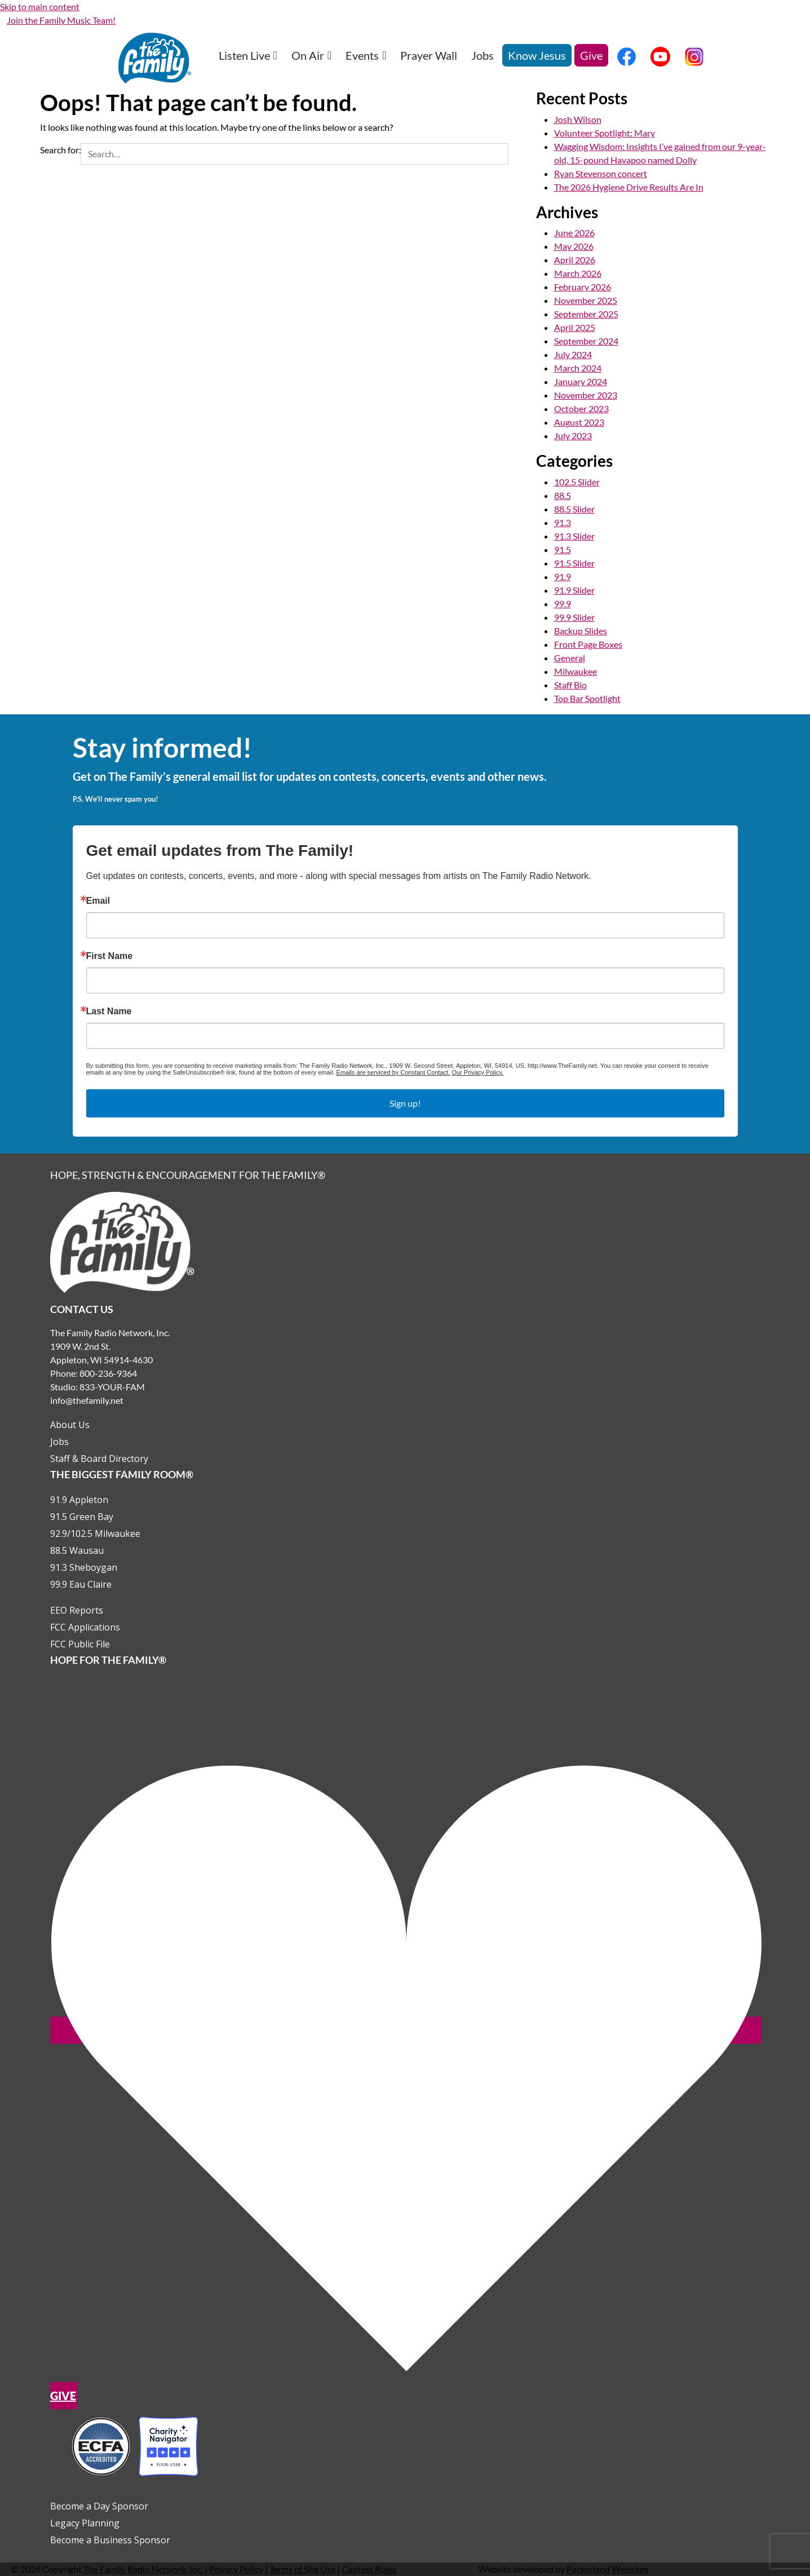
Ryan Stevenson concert (600, 173)
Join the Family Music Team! (61, 20)
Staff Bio (570, 684)
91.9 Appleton (79, 1500)
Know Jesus (537, 55)
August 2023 (579, 422)
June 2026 (574, 232)
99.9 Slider (574, 617)
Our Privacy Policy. (477, 1072)
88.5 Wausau (77, 1550)
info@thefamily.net (86, 1400)
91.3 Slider (574, 536)
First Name (109, 956)
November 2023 (585, 395)
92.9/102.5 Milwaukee (95, 1533)
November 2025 (585, 300)
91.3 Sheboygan (83, 1567)
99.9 (562, 603)
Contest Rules (369, 2569)
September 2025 (586, 313)
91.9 (562, 576)
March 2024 (577, 368)
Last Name (109, 1011)
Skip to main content (39, 6)
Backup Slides (580, 630)
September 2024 (586, 340)
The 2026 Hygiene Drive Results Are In (628, 187)
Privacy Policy (236, 2569)
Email (98, 900)
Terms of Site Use (302, 2569)
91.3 (562, 522)
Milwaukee (575, 671)
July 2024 (573, 354)
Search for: (60, 149)
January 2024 (580, 381)
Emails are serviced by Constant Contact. (393, 1072)
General (569, 657)
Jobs (482, 55)
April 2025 (574, 327)
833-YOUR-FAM (112, 1386)
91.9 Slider (574, 590)
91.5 (562, 549)
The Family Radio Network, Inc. (143, 2569)
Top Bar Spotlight (587, 698)
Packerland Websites (607, 2569)
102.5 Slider (577, 481)
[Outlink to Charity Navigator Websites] (134, 2445)
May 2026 (574, 246)
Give (591, 55)
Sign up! (405, 1103)
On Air (311, 55)
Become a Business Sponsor (110, 2540)
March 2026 (577, 273)
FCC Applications (85, 1627)
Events (366, 55)
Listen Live (248, 55)
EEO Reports (76, 1610)
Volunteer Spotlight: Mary (604, 132)
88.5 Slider (574, 508)
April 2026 (574, 259)
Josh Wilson (577, 119)
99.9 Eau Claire (81, 1584)
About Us (70, 1425)
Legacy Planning (84, 2523)
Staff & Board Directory (99, 1458)
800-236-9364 (108, 1373)
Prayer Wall (428, 55)
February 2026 (582, 286)
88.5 (562, 495)
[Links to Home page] (122, 1240)
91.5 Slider (574, 563)
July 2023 (573, 435)
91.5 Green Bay (81, 1516)
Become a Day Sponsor (99, 2506)
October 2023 (581, 408)
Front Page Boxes (588, 644)
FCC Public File (80, 1644)
